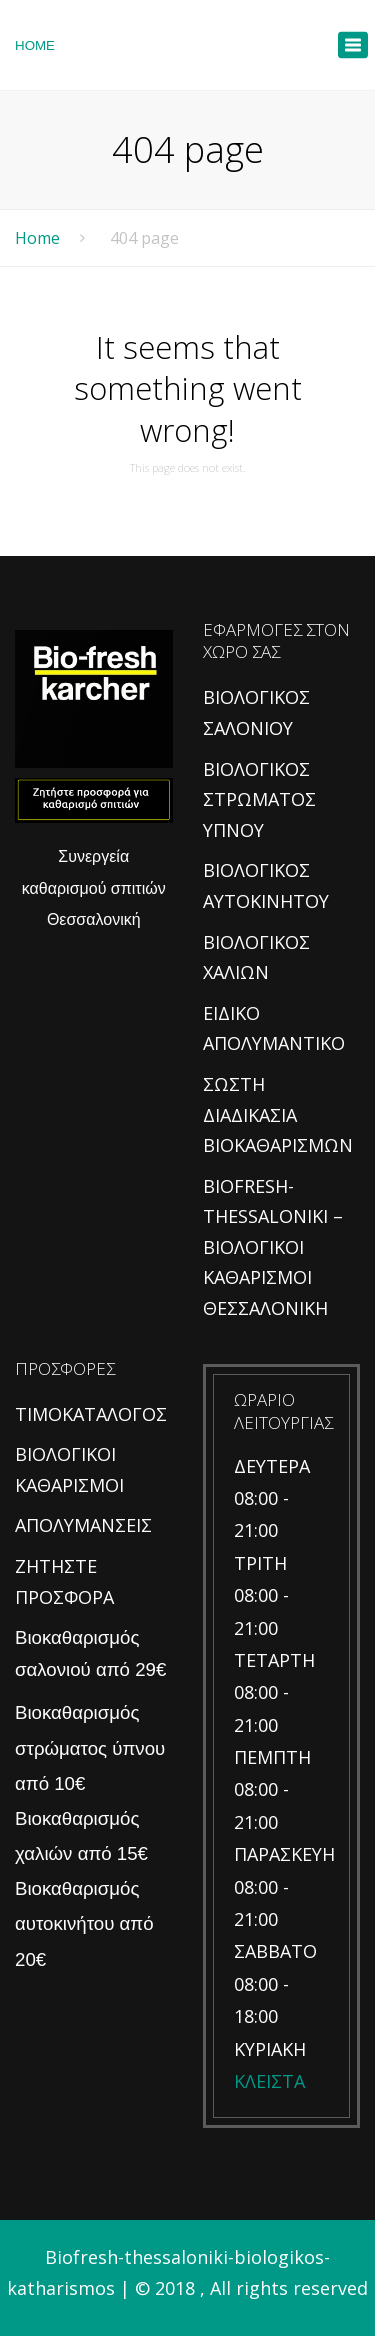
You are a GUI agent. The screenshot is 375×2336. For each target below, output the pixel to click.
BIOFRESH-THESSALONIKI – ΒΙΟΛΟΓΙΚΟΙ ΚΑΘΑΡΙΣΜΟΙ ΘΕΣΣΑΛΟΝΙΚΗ (273, 1247)
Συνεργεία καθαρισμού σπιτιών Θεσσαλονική (94, 888)
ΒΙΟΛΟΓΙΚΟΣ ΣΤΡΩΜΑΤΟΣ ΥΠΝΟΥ (259, 799)
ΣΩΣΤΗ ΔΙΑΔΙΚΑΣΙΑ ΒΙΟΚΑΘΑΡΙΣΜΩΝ (278, 1114)
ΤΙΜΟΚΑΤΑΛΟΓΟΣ (91, 1414)
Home (37, 238)
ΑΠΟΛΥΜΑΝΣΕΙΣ (83, 1525)
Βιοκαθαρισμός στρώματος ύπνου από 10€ (90, 1747)
